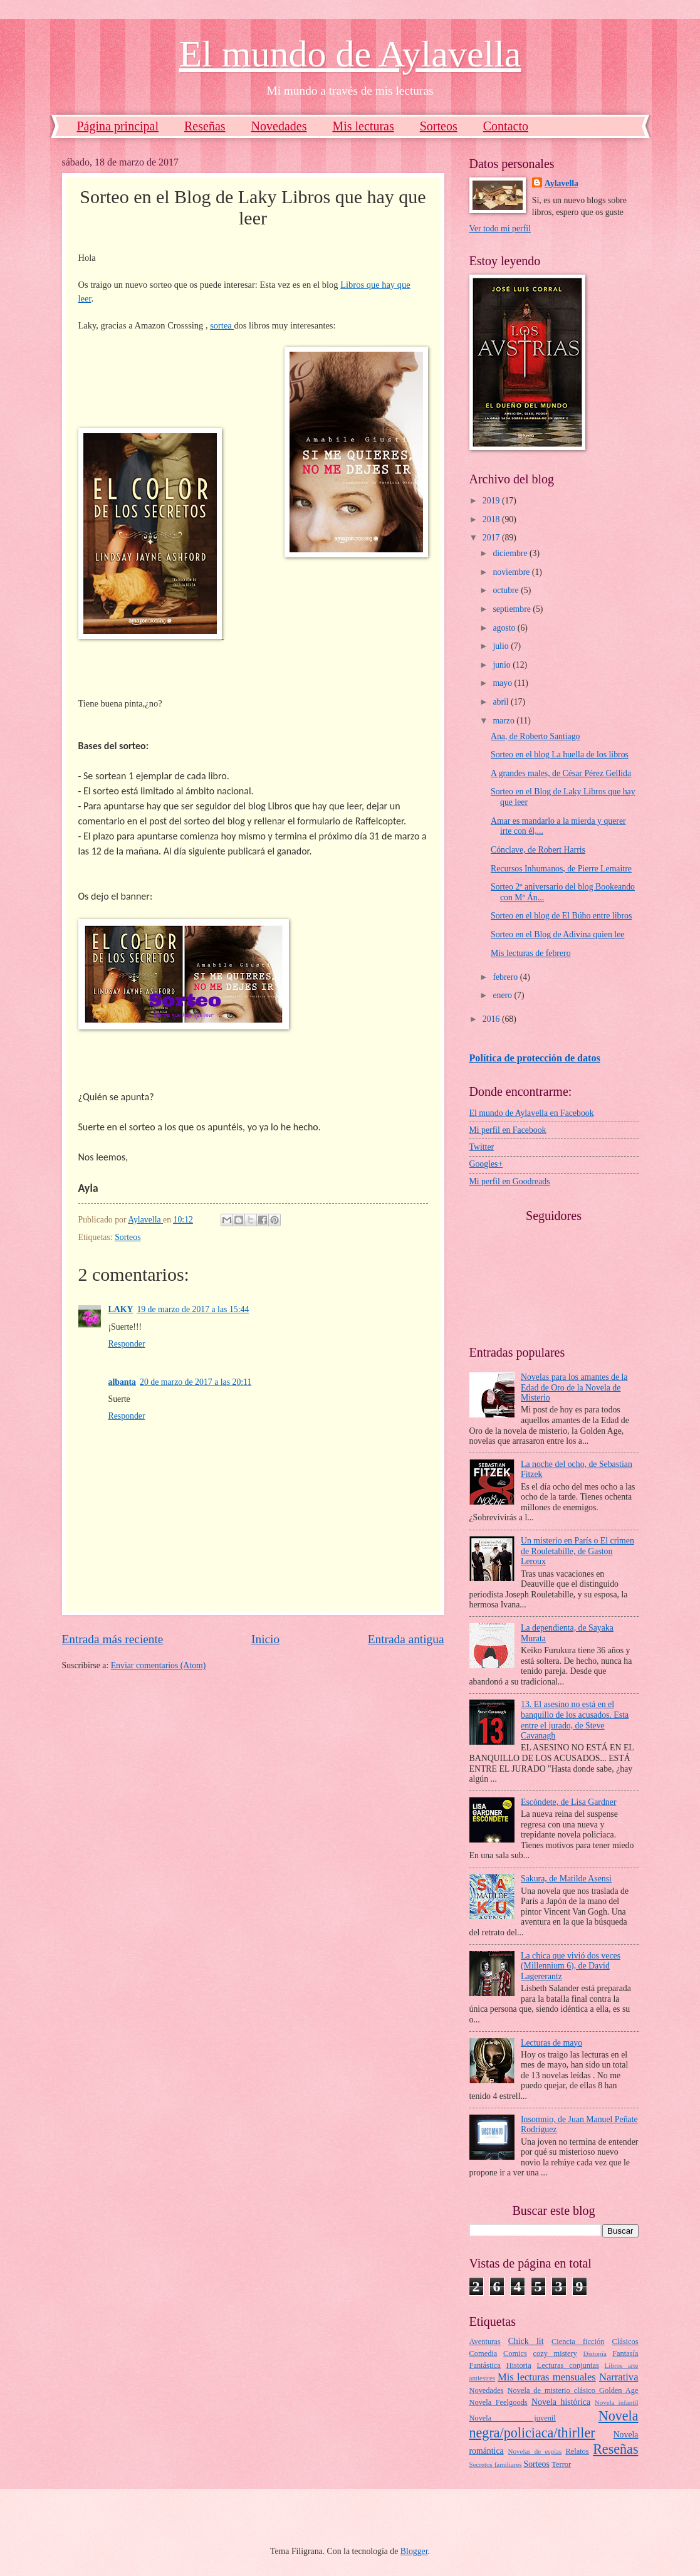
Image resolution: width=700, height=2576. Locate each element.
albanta (122, 1382)
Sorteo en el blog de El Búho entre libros (561, 915)
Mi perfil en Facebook (507, 1130)
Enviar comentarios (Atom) (158, 1665)
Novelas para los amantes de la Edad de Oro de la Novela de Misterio (574, 1387)
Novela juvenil (512, 2418)
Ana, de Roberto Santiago (535, 736)
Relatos (576, 2451)
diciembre (511, 553)
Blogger (414, 2551)
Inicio (265, 1639)
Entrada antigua (406, 1639)
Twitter (481, 1147)
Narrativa (618, 2377)
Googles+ (486, 1164)
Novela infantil (617, 2402)
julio (502, 646)
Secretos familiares (495, 2464)
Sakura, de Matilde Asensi (566, 1878)
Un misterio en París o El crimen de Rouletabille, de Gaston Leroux (577, 1551)
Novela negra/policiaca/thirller (554, 2424)
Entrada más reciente (113, 1639)
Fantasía (625, 2353)
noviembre (512, 572)
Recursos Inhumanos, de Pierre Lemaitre (561, 868)
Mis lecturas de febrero (531, 953)
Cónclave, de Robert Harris (538, 849)
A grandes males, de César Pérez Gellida (561, 773)
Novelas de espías (535, 2451)
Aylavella (561, 183)
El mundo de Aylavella (350, 54)
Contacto (505, 126)
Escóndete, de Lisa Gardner (568, 1802)
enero (503, 995)
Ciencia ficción (577, 2341)
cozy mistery (555, 2353)
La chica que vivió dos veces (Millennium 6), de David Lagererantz (570, 1966)
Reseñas (205, 126)
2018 (492, 519)
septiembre (513, 609)
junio (503, 665)
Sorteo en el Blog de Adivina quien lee (557, 934)
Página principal (118, 126)
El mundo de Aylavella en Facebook (531, 1113)
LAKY (120, 1309)
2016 (492, 1019)
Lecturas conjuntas (568, 2365)
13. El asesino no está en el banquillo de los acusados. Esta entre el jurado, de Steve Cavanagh (575, 1720)
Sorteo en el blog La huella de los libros (560, 754)
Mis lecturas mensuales (547, 2377)
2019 (492, 500)
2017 (492, 537)
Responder (126, 1343)
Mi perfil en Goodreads (509, 1181)
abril (502, 702)
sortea (222, 325)
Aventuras (485, 2341)
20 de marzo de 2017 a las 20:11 (195, 1382)
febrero (506, 977)
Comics (515, 2353)
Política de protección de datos (534, 1058)
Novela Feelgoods (498, 2402)
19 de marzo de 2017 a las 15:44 (193, 1309)
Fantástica (485, 2365)
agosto (505, 628)
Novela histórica (560, 2402)
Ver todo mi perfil (500, 228)
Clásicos (625, 2341)
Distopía (594, 2353)
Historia (518, 2365)
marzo (504, 720)
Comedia (483, 2353)
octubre (507, 590)
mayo (503, 683)
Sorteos (438, 126)
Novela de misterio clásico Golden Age (573, 2390)
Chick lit (526, 2341)
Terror (561, 2464)
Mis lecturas (363, 126)
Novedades (279, 126)
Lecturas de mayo (551, 2043)
